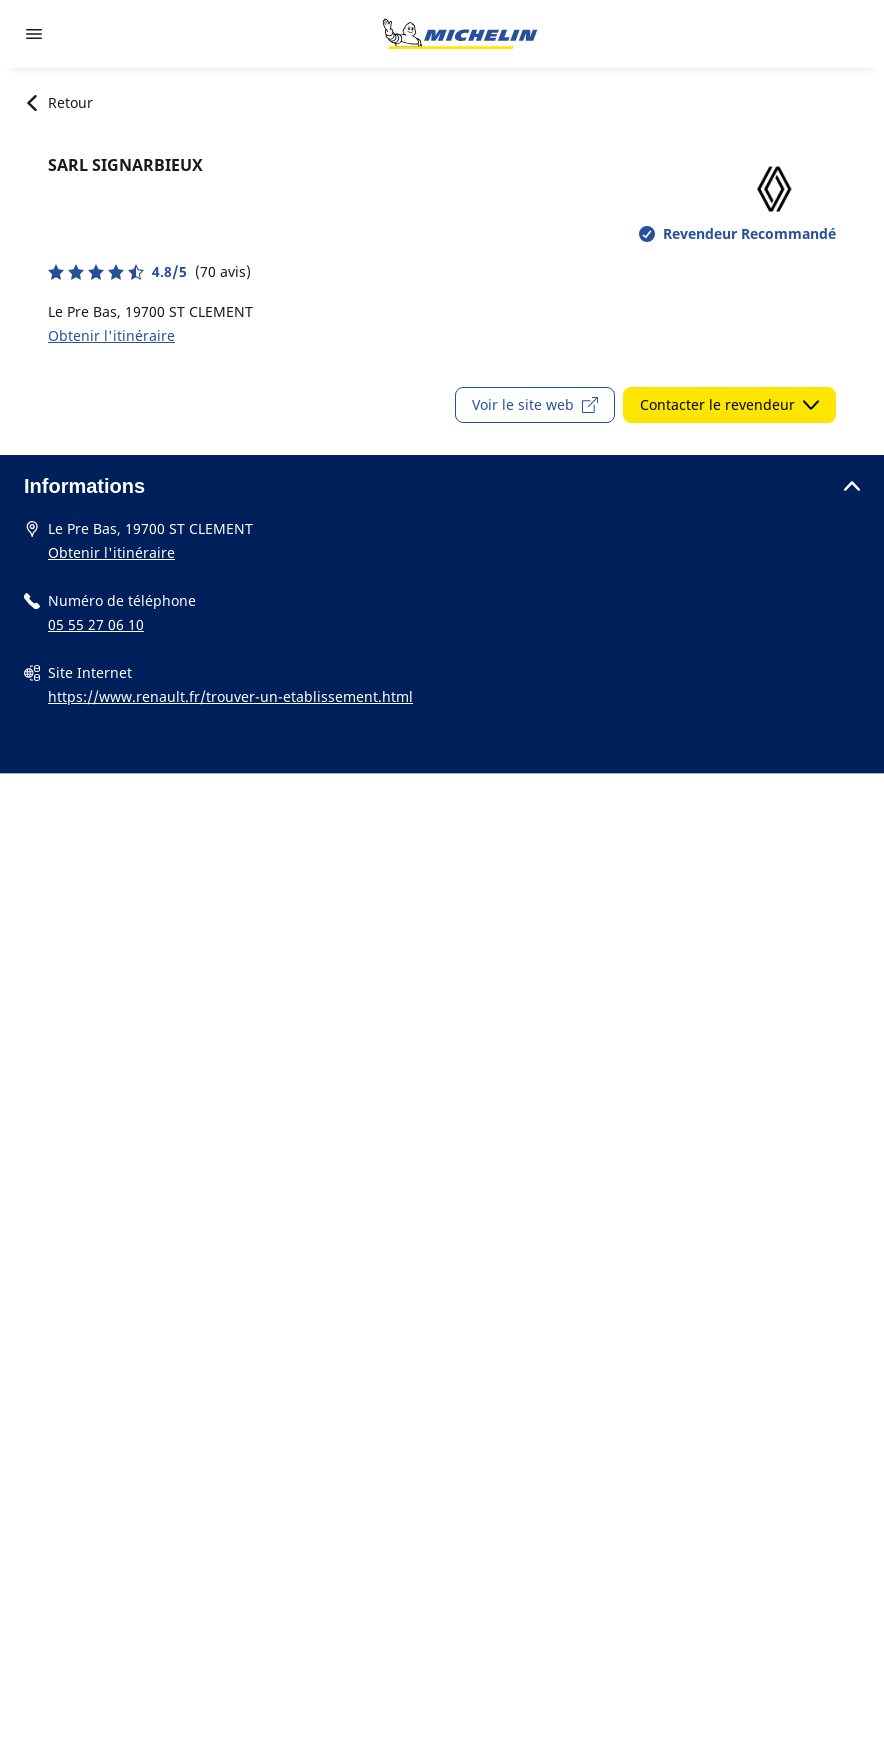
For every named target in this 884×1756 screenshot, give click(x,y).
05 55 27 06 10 (96, 624)
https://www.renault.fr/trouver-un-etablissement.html (230, 696)
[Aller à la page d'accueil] (460, 34)
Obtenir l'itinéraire (111, 335)
